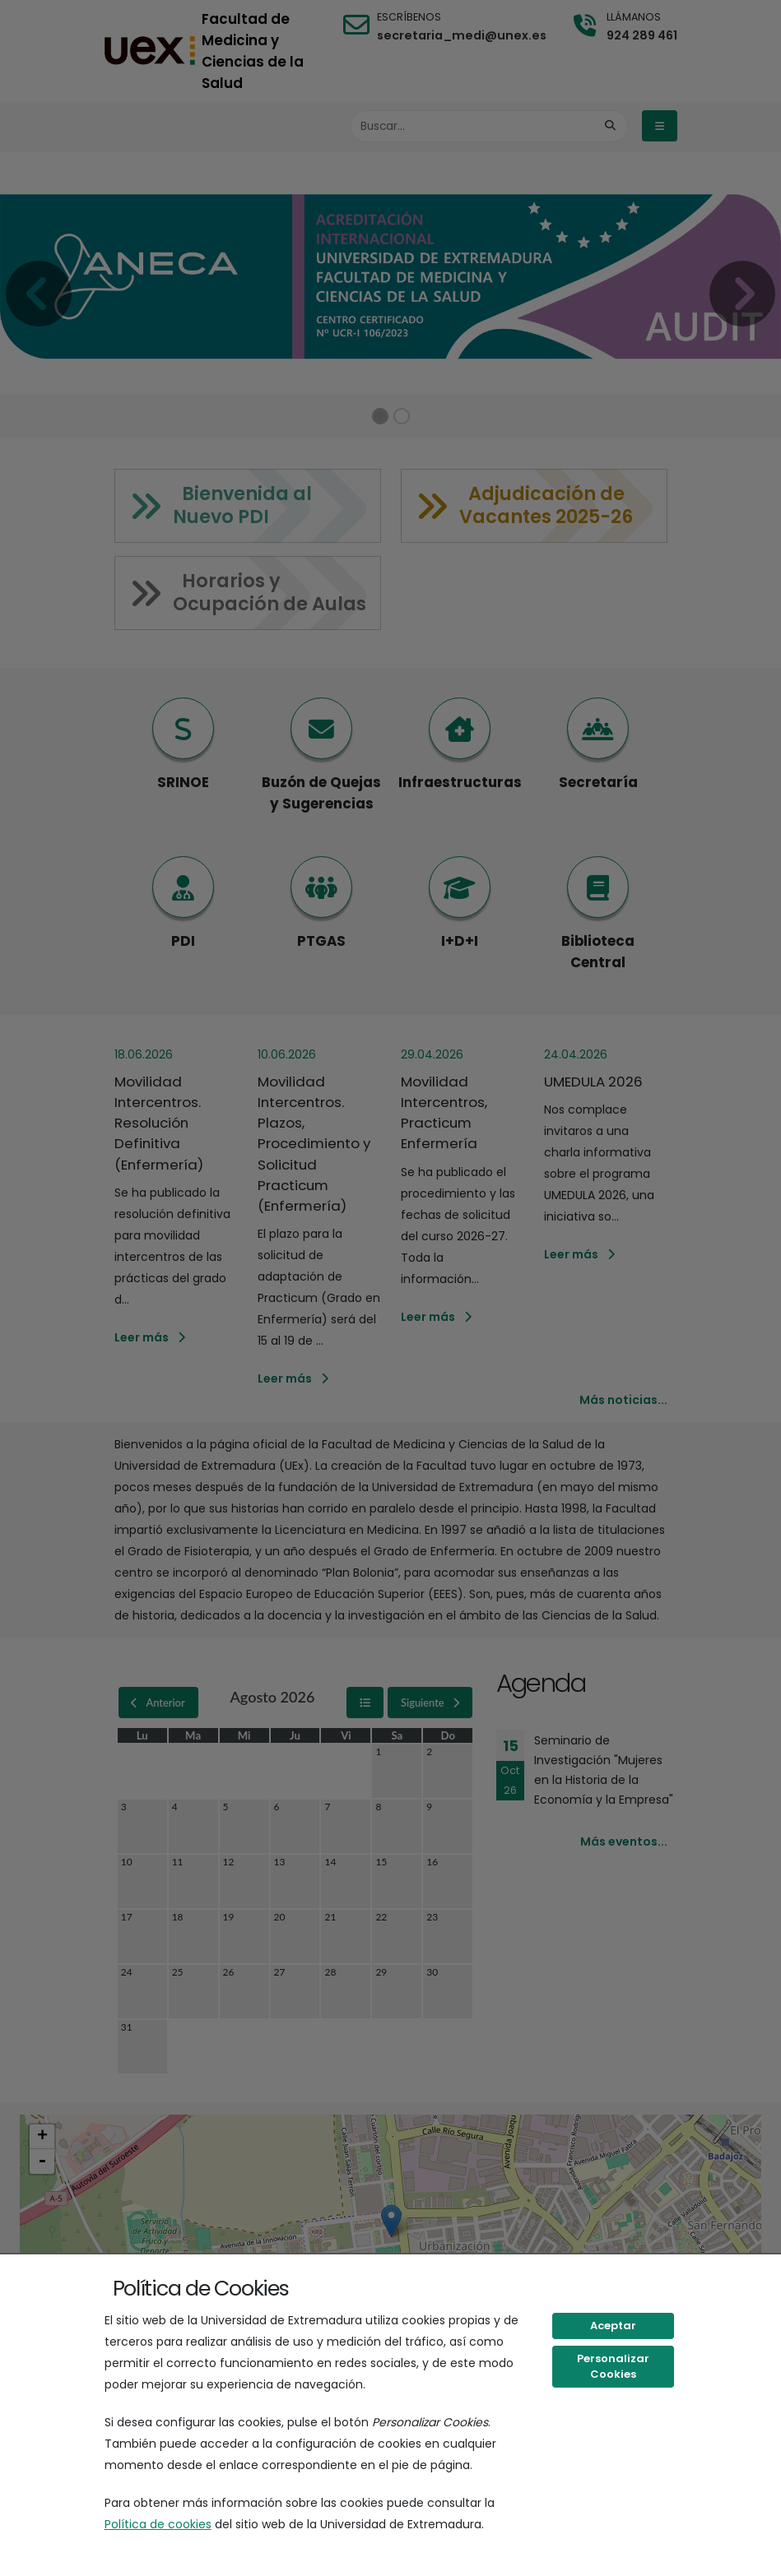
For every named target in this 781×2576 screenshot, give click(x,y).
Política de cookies (158, 2524)
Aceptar (613, 2325)
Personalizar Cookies (613, 2367)
